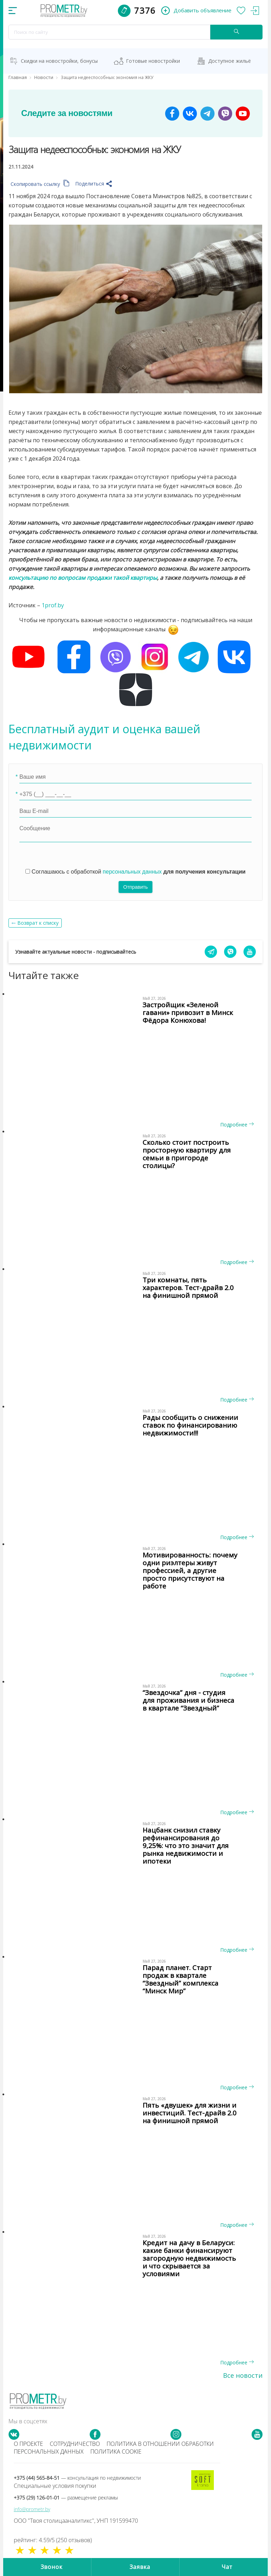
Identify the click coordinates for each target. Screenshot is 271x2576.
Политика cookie (115, 2451)
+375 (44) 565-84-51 (77, 2477)
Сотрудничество (75, 2444)
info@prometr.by (32, 2509)
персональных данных (132, 872)
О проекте (28, 2444)
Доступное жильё (229, 60)
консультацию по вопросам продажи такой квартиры (82, 578)
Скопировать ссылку (40, 184)
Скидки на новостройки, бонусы (59, 60)
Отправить (135, 887)
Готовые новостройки (153, 60)
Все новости (243, 2375)
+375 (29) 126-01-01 (66, 2497)
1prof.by (53, 605)
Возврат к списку (38, 922)
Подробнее (237, 1124)
